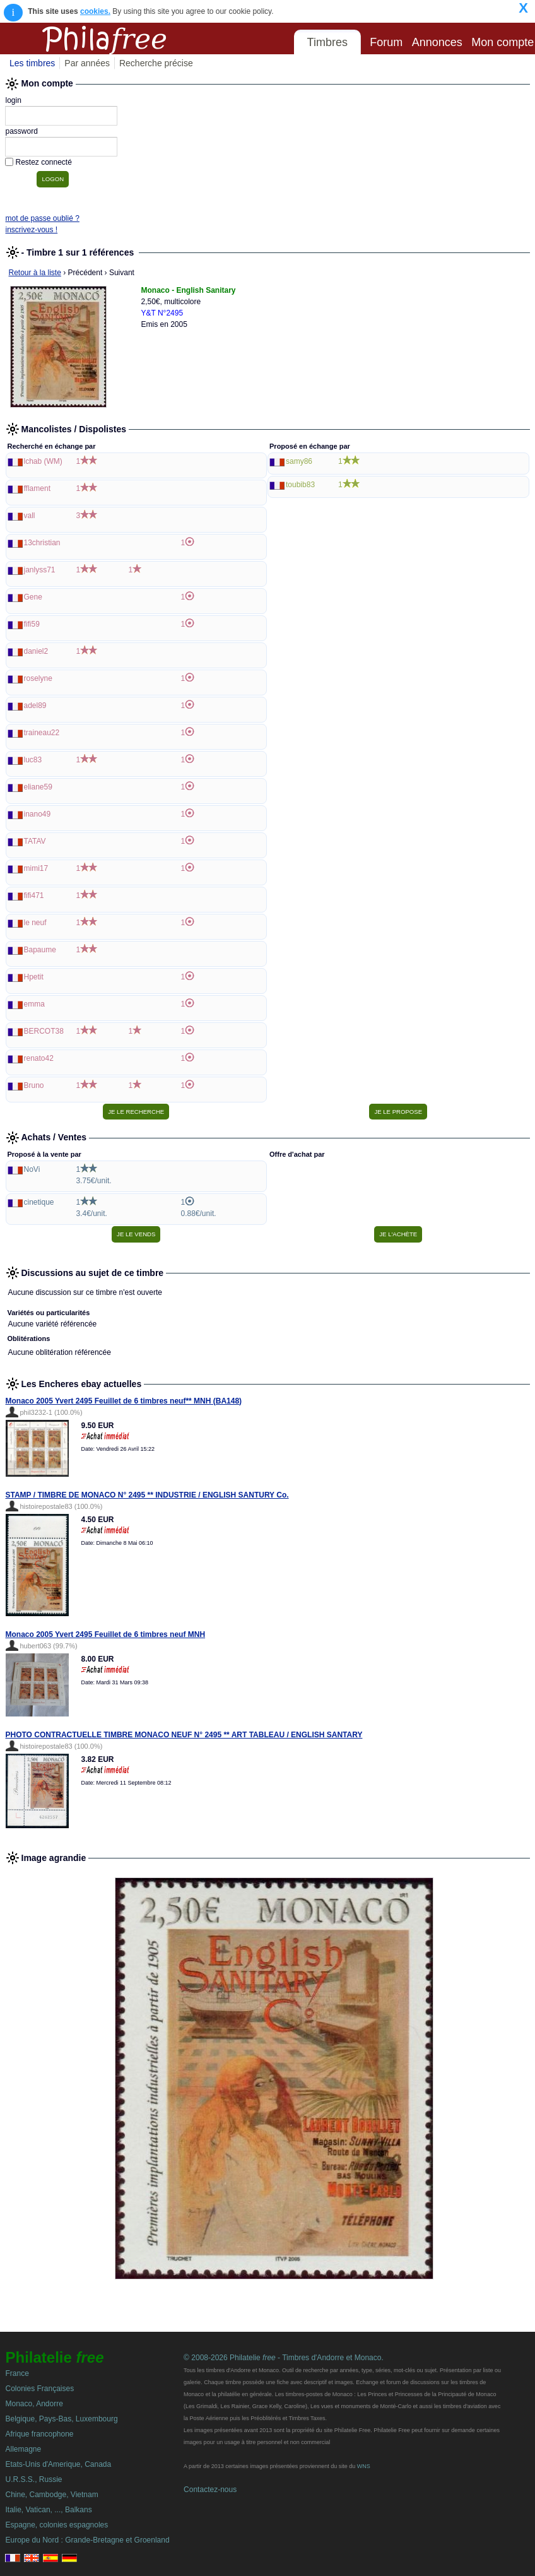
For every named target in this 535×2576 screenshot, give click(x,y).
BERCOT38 (44, 1031)
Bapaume (40, 949)
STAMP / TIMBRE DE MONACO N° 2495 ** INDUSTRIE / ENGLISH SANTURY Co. (147, 1495)
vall (29, 515)
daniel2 (36, 651)
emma (34, 1004)
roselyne (38, 678)
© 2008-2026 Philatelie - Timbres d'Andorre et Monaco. (284, 2357)
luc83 (33, 759)
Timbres (327, 42)
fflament (37, 488)
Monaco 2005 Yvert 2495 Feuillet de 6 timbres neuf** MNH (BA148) (124, 1401)
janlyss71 (40, 569)
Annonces (437, 42)
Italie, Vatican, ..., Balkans (48, 2509)
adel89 (35, 705)
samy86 (299, 461)
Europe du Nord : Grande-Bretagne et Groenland (87, 2540)
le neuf (35, 922)
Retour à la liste (35, 272)
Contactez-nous (210, 2489)
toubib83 (300, 484)
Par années (87, 63)
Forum (386, 42)
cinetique (39, 1202)
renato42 (39, 1058)
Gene (33, 597)
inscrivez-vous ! (31, 229)
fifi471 (34, 895)
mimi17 (36, 868)
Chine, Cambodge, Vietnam (51, 2494)
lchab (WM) (43, 461)
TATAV (35, 841)
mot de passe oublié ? (42, 218)
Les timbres (32, 63)
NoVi (32, 1169)
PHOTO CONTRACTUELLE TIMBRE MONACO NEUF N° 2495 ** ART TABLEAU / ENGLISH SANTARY (184, 1734)
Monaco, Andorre (33, 2403)
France (16, 2373)
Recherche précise (156, 63)
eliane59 (38, 787)
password (21, 131)
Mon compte (502, 42)
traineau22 (42, 732)
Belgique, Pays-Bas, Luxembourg (61, 2418)
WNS (363, 2466)
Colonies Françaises (39, 2388)
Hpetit (34, 976)
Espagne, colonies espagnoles (56, 2524)
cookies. (95, 11)
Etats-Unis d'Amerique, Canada (58, 2464)
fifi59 (32, 624)
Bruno (34, 1085)
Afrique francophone (39, 2434)
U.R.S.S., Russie (33, 2479)
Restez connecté (43, 162)
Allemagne (23, 2449)
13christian (42, 542)
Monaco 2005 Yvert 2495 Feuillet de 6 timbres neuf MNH (106, 1634)
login (13, 100)
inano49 (37, 814)
